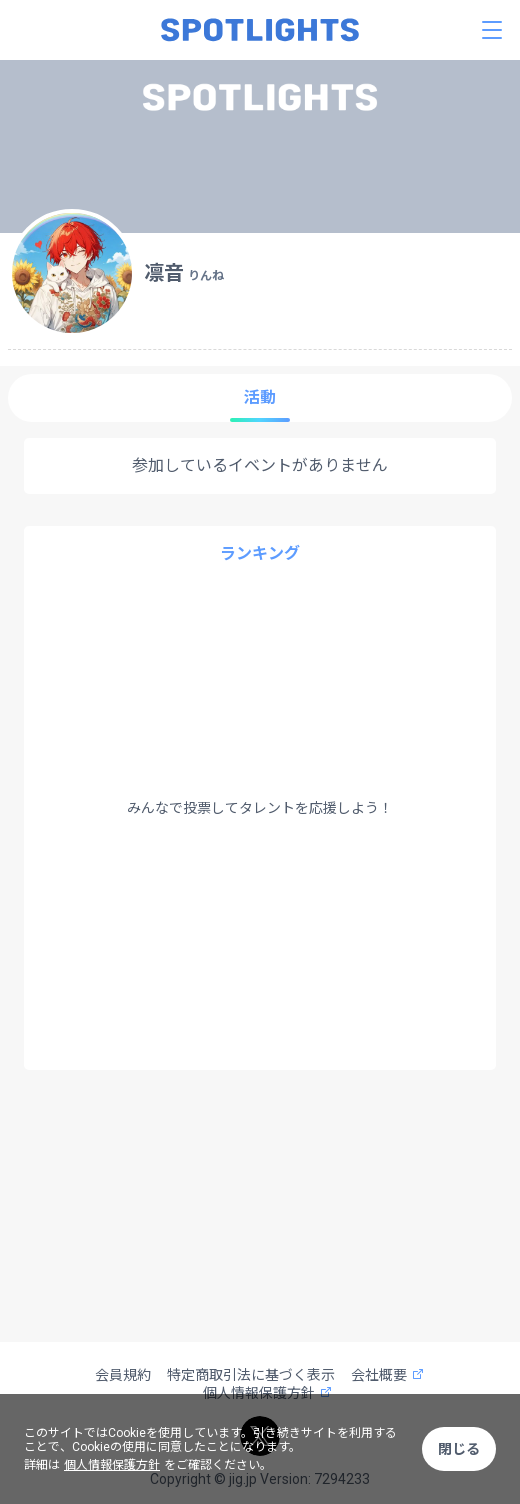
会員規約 (123, 1375)
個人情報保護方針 (112, 1465)
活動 (260, 397)
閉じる (459, 1449)
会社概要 (388, 1375)
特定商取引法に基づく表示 (251, 1375)
